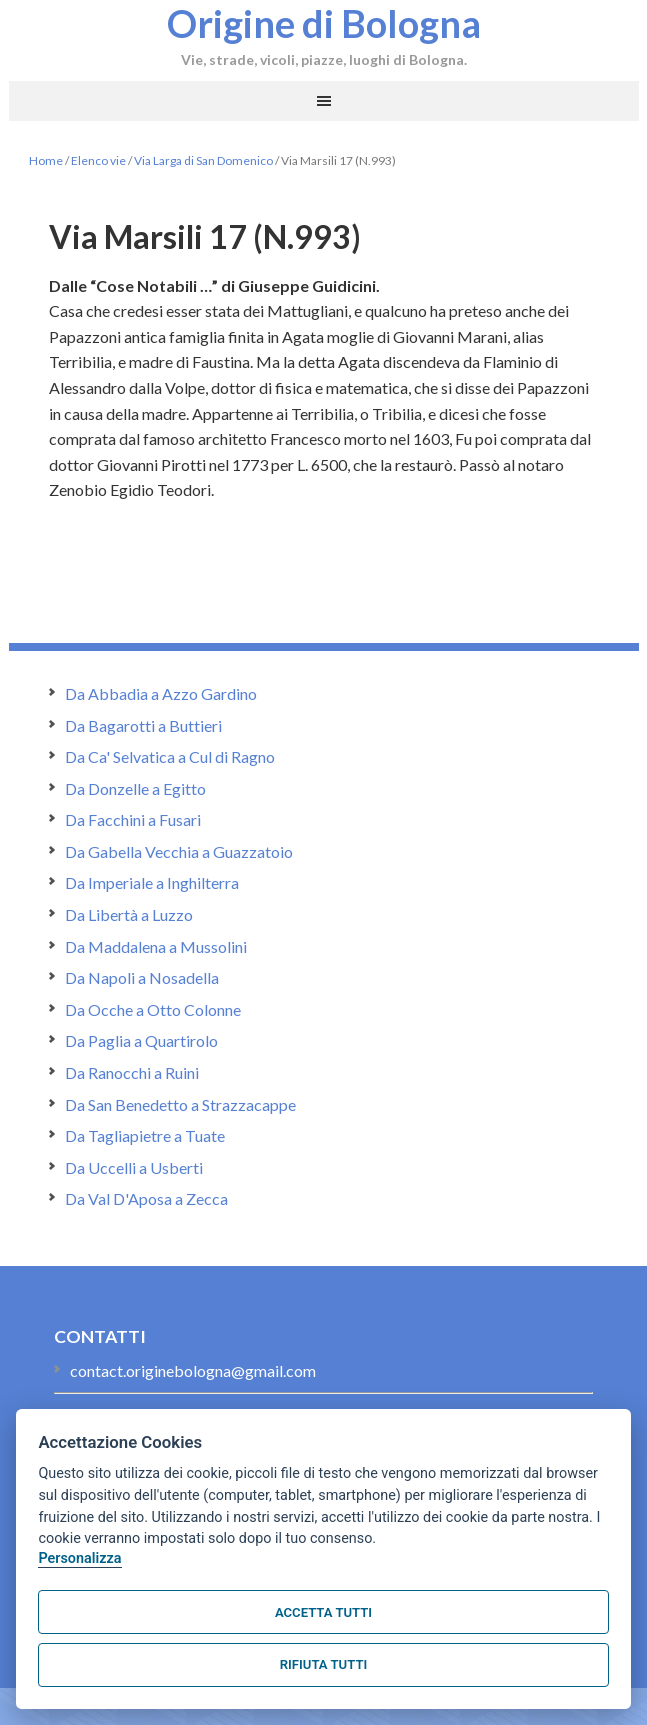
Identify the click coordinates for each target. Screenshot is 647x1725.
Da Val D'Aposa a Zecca (146, 1198)
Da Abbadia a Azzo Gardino (161, 693)
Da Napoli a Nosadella (142, 977)
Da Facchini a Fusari (133, 819)
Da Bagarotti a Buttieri (143, 725)
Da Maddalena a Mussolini (156, 946)
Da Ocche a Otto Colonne (153, 1009)
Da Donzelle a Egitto (135, 788)
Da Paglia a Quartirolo (141, 1040)
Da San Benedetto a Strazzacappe (180, 1104)
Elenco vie (98, 160)
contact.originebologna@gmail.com (193, 1370)
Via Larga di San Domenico (203, 160)
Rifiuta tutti (323, 1664)
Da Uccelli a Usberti (134, 1167)
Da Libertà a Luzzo (129, 914)
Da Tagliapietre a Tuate (145, 1135)
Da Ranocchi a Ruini (132, 1072)
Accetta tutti (323, 1612)
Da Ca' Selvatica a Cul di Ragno (170, 756)
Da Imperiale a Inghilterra (152, 882)
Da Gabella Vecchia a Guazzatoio (179, 851)
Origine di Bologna (324, 23)
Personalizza (79, 1558)
